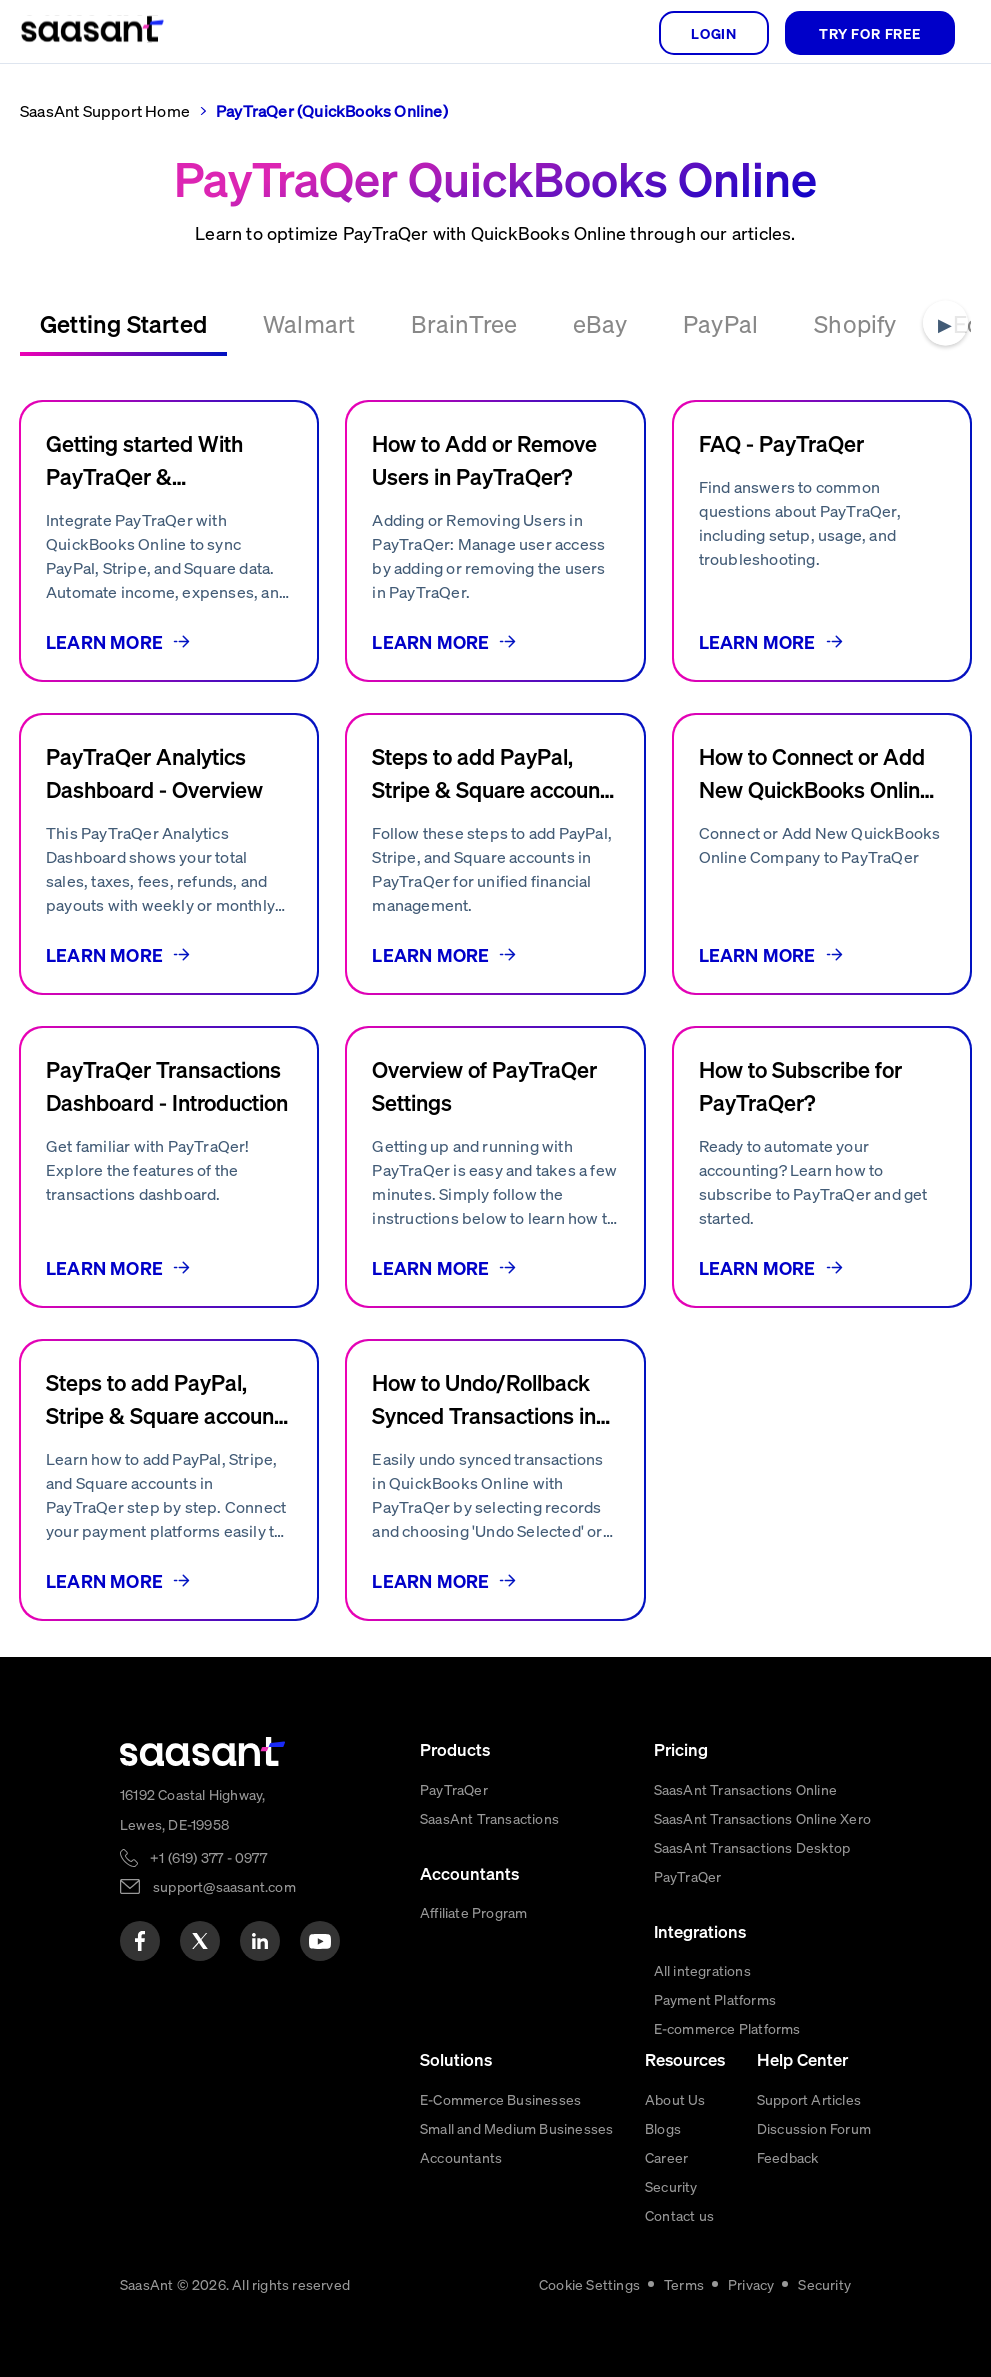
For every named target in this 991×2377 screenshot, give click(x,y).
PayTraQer (454, 1789)
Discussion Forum (814, 2128)
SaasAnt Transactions (489, 1818)
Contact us (679, 2215)
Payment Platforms (715, 1999)
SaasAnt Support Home (105, 110)
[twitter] (200, 1941)
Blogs (663, 2128)
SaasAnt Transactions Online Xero (762, 1818)
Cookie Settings (589, 2284)
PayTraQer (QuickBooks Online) (332, 110)
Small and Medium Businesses (516, 2128)
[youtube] (320, 1941)
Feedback (788, 2157)
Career (666, 2157)
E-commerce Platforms (727, 2028)
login (714, 33)
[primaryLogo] (203, 1751)
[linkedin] (260, 1941)
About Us (675, 2099)
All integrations (702, 1970)
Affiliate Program (473, 1912)
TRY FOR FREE (870, 33)
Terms (684, 2284)
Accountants (461, 2157)
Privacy (751, 2284)
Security (671, 2186)
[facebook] (140, 1941)
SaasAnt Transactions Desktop (752, 1847)
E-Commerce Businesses (500, 2099)
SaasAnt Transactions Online (745, 1789)
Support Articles (809, 2099)
